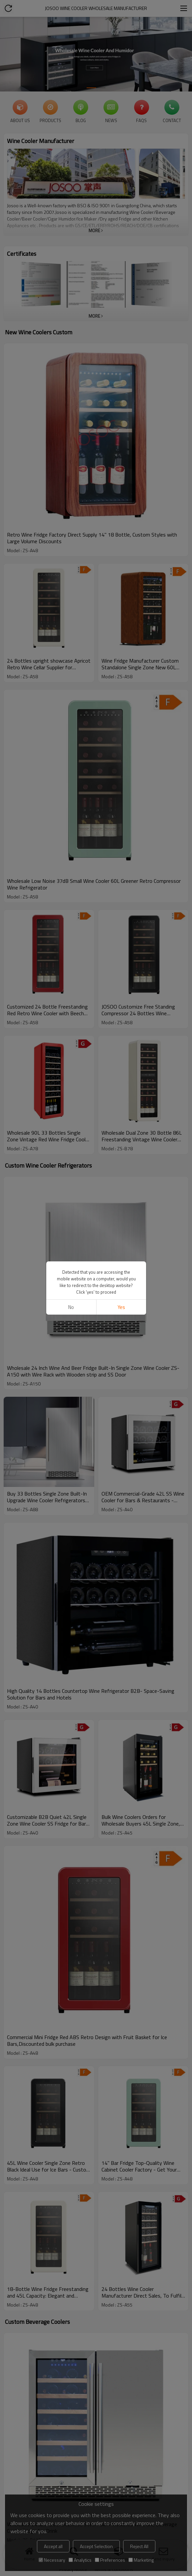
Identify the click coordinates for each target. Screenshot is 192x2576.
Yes (121, 1307)
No (71, 1307)
